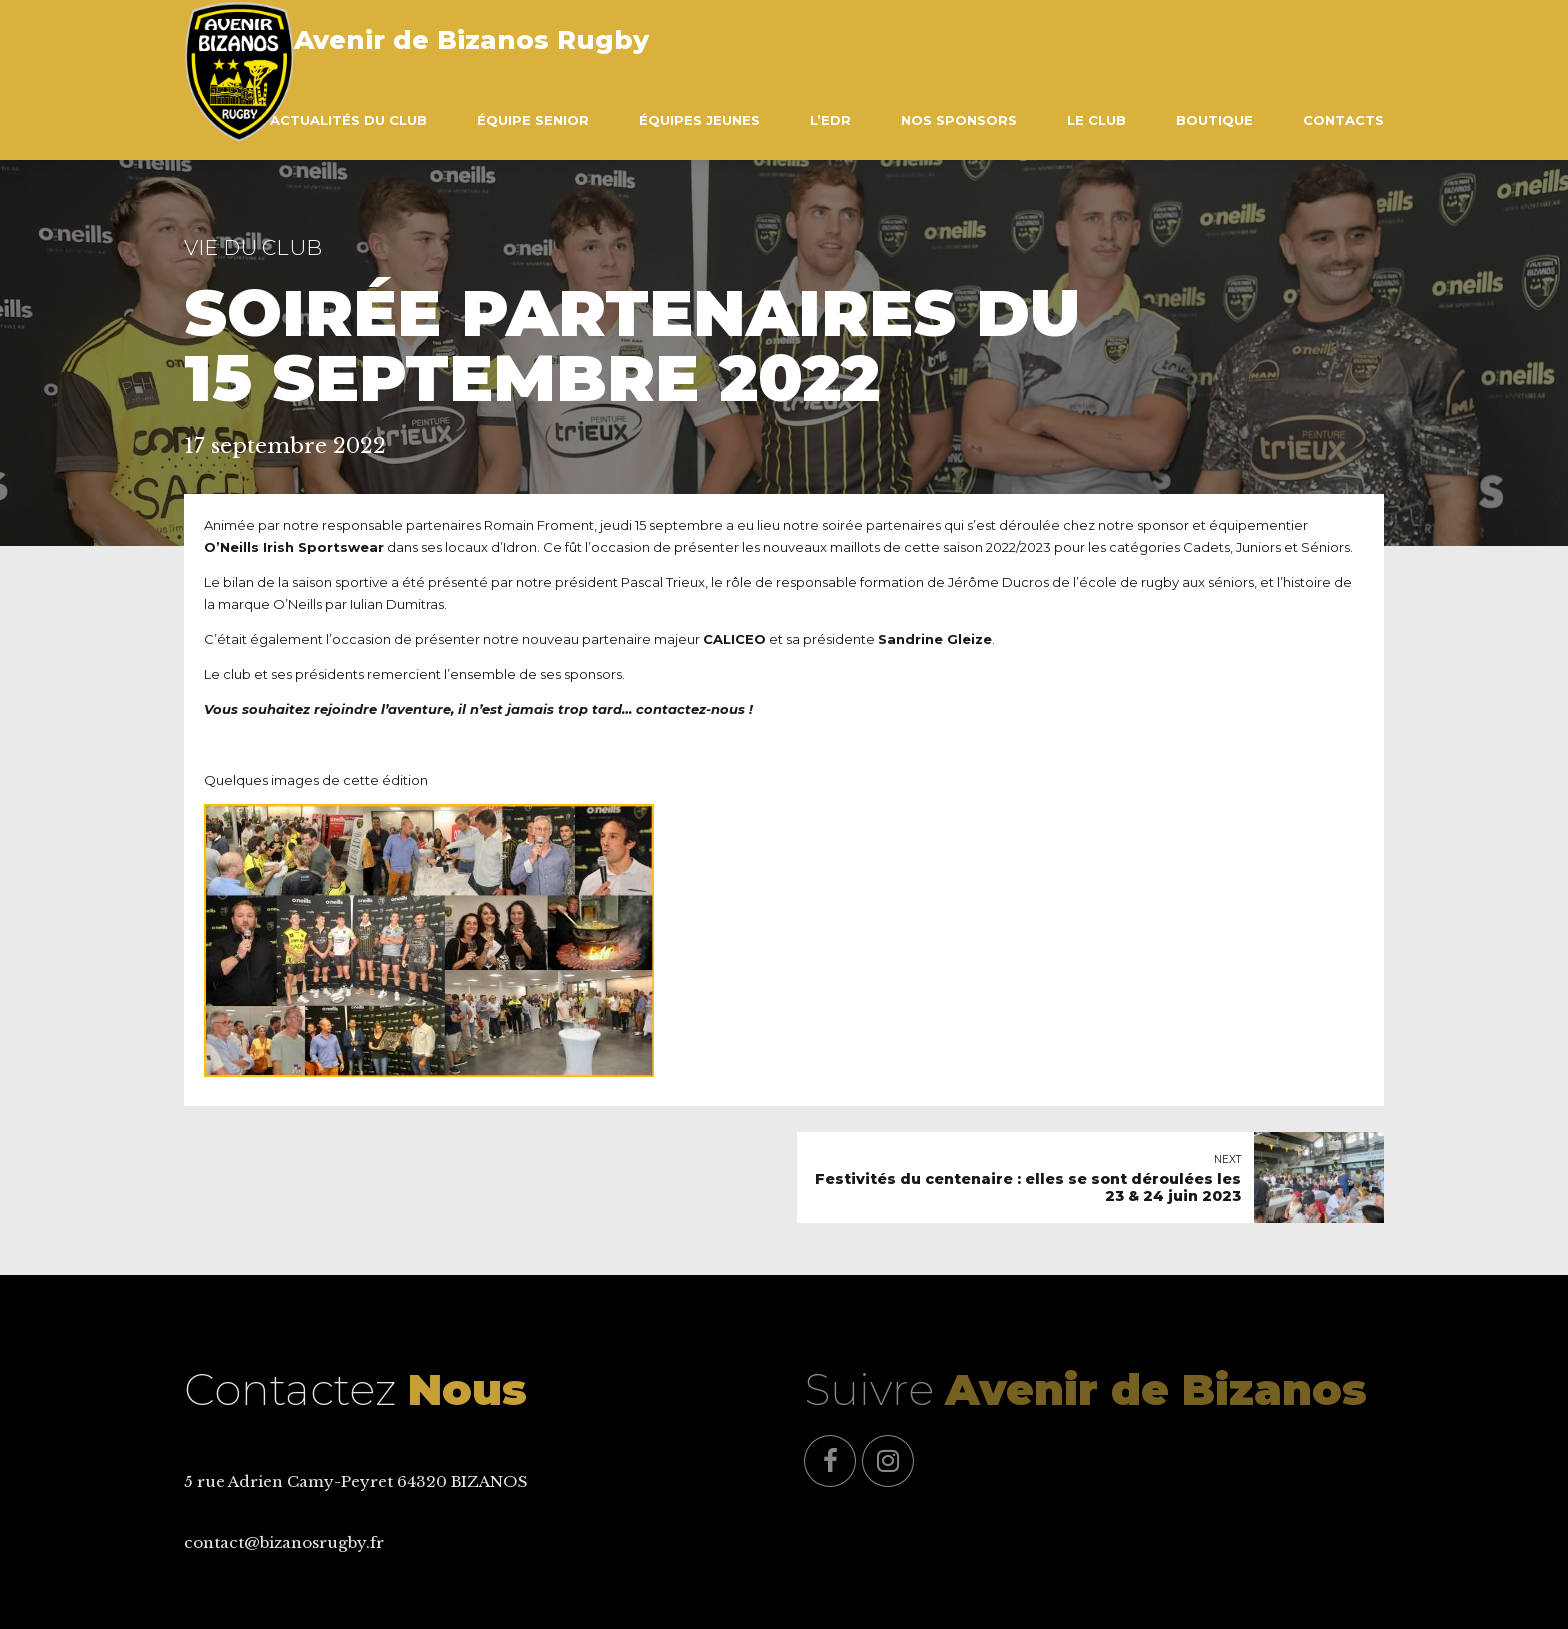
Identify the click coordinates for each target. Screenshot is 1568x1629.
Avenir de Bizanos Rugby (471, 40)
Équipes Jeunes (699, 120)
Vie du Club (253, 247)
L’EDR (830, 120)
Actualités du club (348, 120)
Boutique (1214, 120)
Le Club (1096, 120)
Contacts (1343, 120)
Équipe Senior (533, 120)
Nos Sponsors (959, 120)
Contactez (355, 1389)
